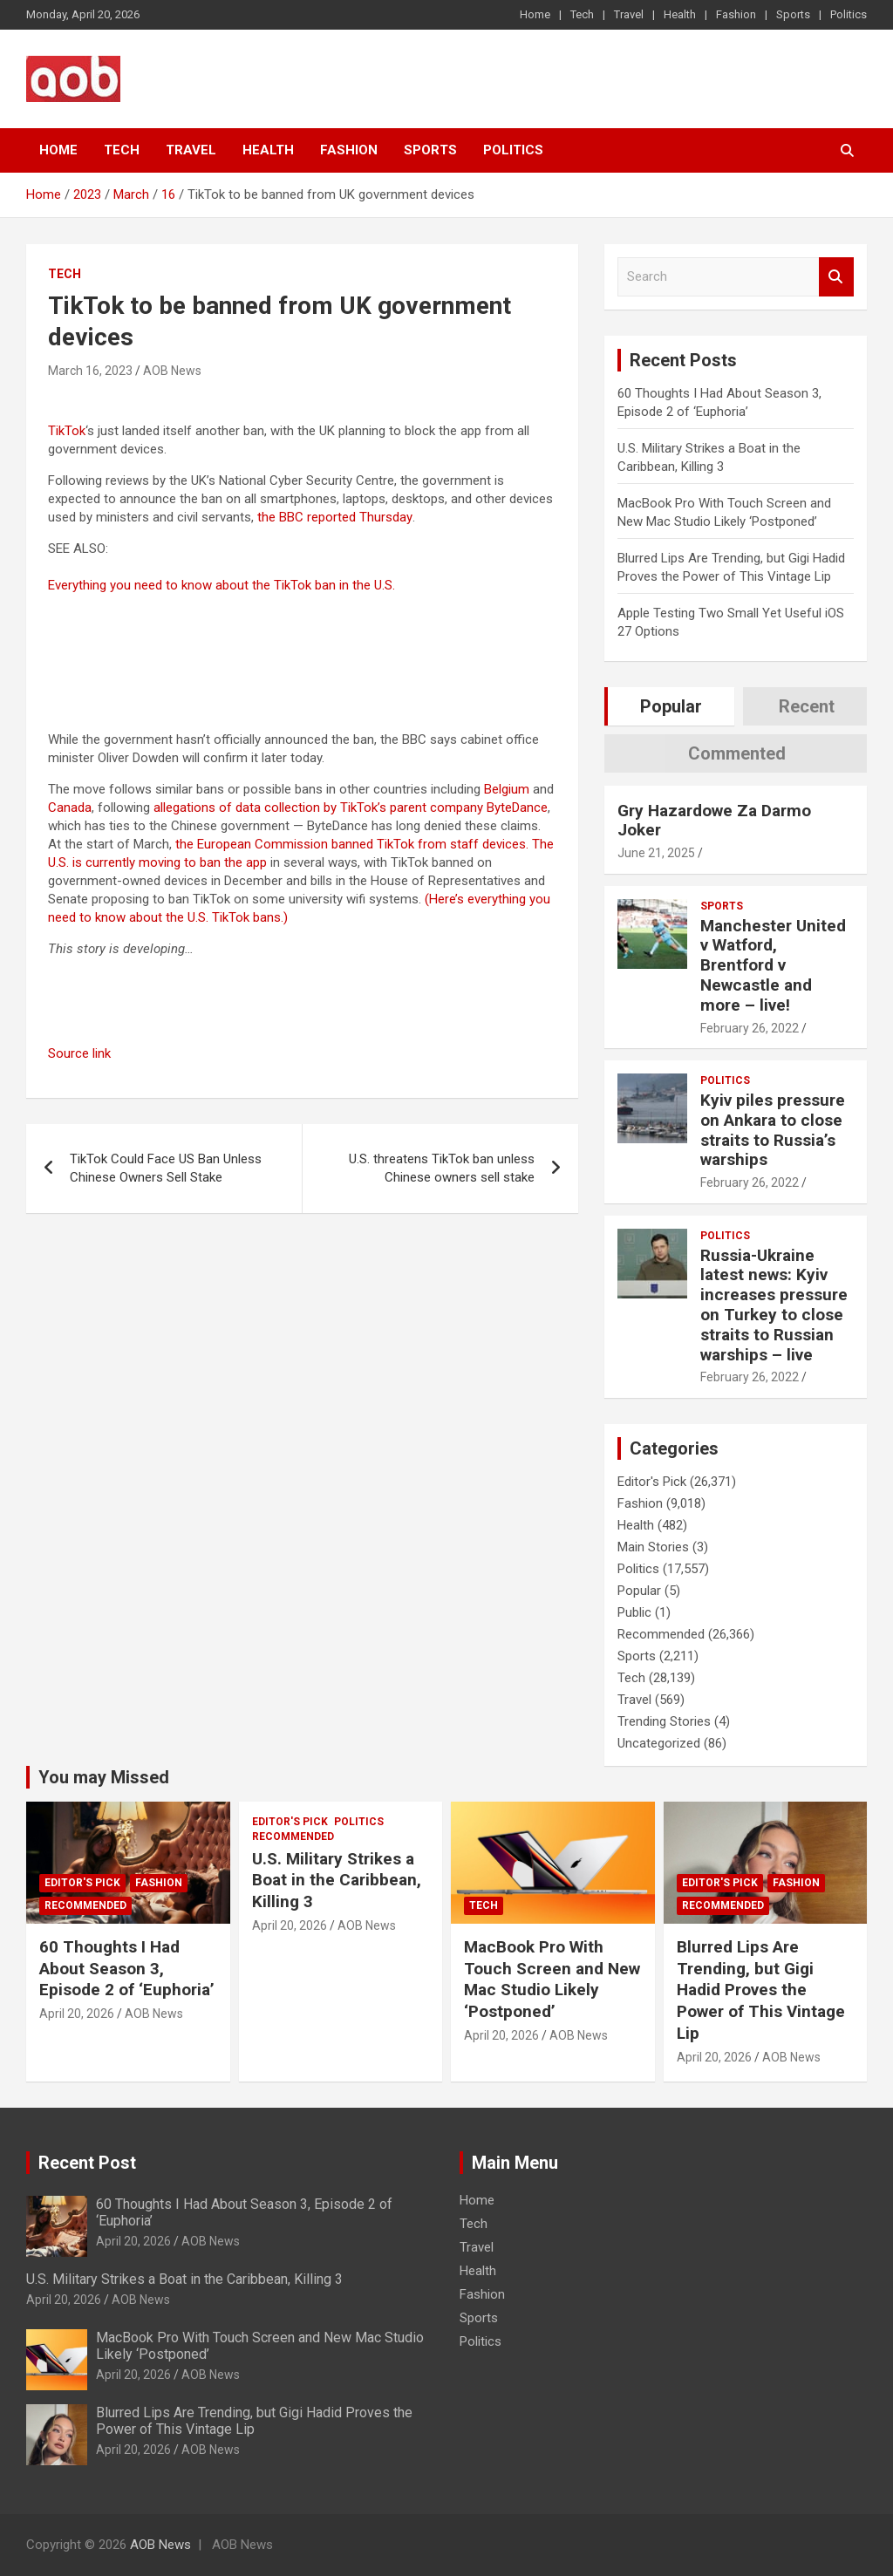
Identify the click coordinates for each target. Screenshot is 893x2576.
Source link (79, 1053)
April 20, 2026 (76, 2014)
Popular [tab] (671, 706)
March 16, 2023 (90, 371)
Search (836, 276)
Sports (793, 14)
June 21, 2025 (656, 853)
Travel (629, 14)
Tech (582, 14)
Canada (70, 807)
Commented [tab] (737, 753)
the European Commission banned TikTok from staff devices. (351, 844)
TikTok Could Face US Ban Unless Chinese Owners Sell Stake (166, 1168)
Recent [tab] (807, 706)
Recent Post (87, 2162)
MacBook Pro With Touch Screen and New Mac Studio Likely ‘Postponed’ (552, 1979)
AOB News (172, 371)
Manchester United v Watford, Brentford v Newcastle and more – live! (773, 965)
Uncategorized (658, 1743)
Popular (639, 1590)
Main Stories (653, 1547)
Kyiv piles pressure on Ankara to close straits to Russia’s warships (772, 1129)
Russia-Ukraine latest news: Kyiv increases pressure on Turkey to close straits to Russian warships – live (774, 1305)
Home (535, 14)
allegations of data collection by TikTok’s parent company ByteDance (350, 807)
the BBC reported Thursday (334, 517)
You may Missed (103, 1777)
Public (634, 1612)
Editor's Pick (651, 1481)
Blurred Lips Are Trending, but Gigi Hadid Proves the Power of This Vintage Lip (761, 1990)
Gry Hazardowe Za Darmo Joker (714, 821)
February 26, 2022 (749, 1028)
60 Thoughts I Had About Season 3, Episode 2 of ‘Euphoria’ (127, 1968)
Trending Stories (664, 1721)
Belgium (506, 789)
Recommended (661, 1634)
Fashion (736, 14)
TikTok (66, 431)
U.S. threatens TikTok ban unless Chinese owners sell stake (442, 1168)
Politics (848, 14)
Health (680, 14)
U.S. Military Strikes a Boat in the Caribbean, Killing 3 (336, 1880)
